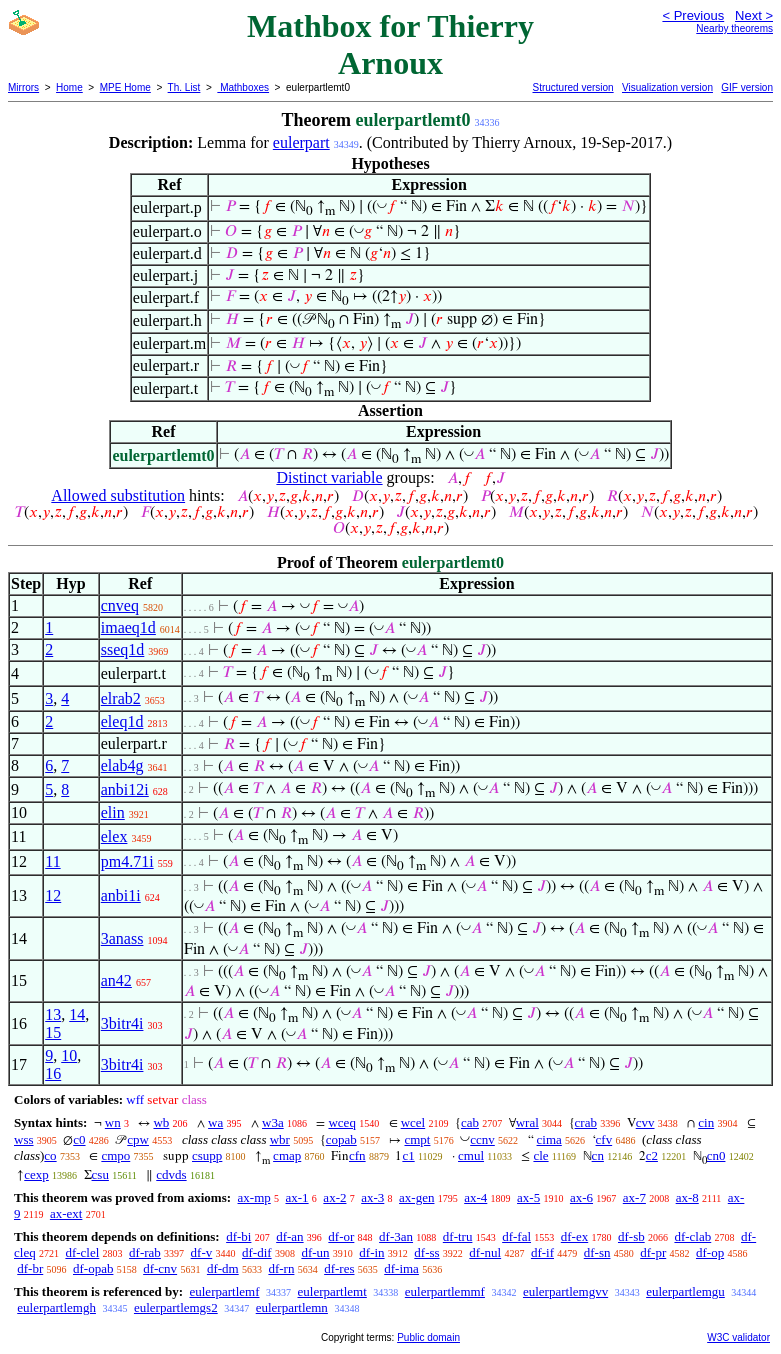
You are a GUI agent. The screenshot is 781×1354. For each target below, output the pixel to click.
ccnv (482, 1139)
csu (100, 1174)
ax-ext (66, 1213)
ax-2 (334, 1197)
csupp (207, 1155)
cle (540, 1155)
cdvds (171, 1174)
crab (586, 1122)
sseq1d (123, 649)
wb (161, 1122)
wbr (280, 1139)
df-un (315, 1252)
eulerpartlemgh (56, 1307)
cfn (357, 1155)
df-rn (281, 1268)
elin (113, 812)
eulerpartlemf (224, 1291)
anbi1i (121, 895)
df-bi (238, 1236)
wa (215, 1122)
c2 (652, 1155)
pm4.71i (127, 861)
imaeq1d (128, 627)
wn (113, 1122)
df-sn (597, 1252)
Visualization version (667, 87)
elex (114, 836)
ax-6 (581, 1197)
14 (77, 1014)
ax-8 (687, 1197)
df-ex (574, 1236)
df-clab (692, 1236)
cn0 (716, 1155)
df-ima (401, 1268)
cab (470, 1122)
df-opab (93, 1268)
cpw (138, 1139)
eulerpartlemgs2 (176, 1307)
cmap (287, 1155)
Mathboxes (243, 87)
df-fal (516, 1236)
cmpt (417, 1139)
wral (527, 1122)
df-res (339, 1268)
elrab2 (121, 698)
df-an (289, 1236)
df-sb (631, 1236)
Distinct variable (329, 477)
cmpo (115, 1155)
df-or (341, 1236)
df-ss (426, 1252)
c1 (408, 1155)
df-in (371, 1252)
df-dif (257, 1252)
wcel (413, 1122)
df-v (202, 1252)
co (50, 1155)
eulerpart (301, 142)
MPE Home (125, 87)
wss (24, 1139)
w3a (273, 1122)
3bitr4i (122, 1023)
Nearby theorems (734, 28)
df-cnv (160, 1268)
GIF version (747, 87)
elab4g (122, 765)
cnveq (120, 605)
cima (549, 1139)
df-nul (485, 1252)
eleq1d (122, 721)
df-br (30, 1268)
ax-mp (254, 1197)
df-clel (82, 1252)
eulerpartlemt (332, 1291)
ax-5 (528, 1197)
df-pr (653, 1252)
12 (53, 895)
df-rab (145, 1252)
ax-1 (297, 1197)
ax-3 (372, 1197)
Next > (754, 15)
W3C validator (738, 1337)
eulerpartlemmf (445, 1291)
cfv (604, 1139)
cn (598, 1155)
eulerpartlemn (292, 1307)
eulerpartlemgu (685, 1291)
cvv (645, 1122)
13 (53, 1014)
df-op (710, 1252)
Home (69, 87)
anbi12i (125, 789)
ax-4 (475, 1197)
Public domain (428, 1337)
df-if (542, 1252)
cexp (36, 1174)
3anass (122, 938)
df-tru (458, 1236)
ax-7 (634, 1197)
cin (706, 1122)
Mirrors (23, 87)
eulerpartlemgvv (565, 1291)
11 (52, 861)
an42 (116, 980)
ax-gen (416, 1197)
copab (341, 1139)
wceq (341, 1122)
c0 (79, 1139)
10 (69, 1055)
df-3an (396, 1236)
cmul (471, 1155)
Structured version (572, 87)
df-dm (223, 1268)
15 (53, 1032)
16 (53, 1073)
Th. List (184, 87)
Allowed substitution (118, 495)
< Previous (693, 15)
